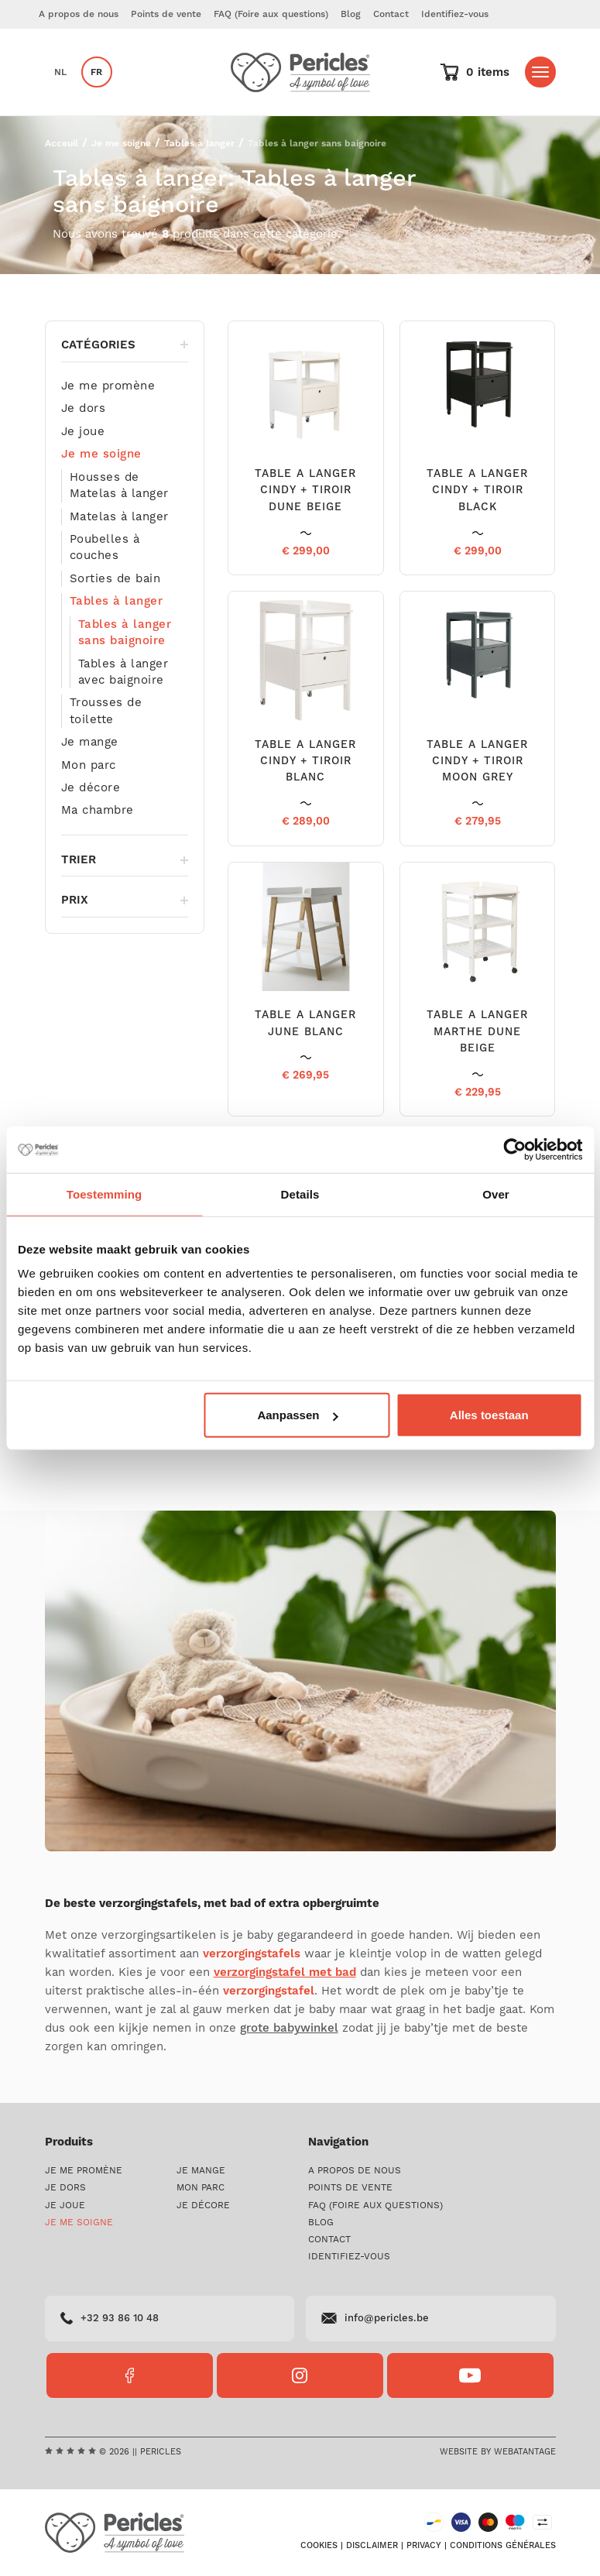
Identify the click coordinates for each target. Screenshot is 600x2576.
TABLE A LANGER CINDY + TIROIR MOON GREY (477, 761)
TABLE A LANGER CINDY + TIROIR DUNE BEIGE (305, 490)
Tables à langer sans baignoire (125, 632)
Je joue (83, 431)
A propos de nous (78, 14)
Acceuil (61, 143)
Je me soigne (121, 143)
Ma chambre (97, 811)
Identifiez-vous (455, 14)
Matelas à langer (119, 516)
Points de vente (166, 14)
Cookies (319, 2545)
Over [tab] (495, 1193)
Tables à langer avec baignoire (123, 672)
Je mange (89, 743)
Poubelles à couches (105, 547)
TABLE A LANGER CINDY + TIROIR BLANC (305, 761)
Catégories (125, 345)
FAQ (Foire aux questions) (271, 14)
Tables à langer (199, 143)
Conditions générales (503, 2545)
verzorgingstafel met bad (285, 1972)
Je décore (91, 787)
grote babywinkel (289, 2028)
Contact (391, 14)
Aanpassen (297, 1415)
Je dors (83, 409)
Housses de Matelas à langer (119, 485)
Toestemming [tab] (104, 1193)
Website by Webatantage (498, 2452)
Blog (351, 14)
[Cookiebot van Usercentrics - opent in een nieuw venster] (514, 1149)
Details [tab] (300, 1193)
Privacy (423, 2545)
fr (96, 72)
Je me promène (108, 386)
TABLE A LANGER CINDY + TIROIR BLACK (477, 490)
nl (60, 72)
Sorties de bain (115, 578)
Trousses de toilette (106, 711)
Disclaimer (372, 2545)
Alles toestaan (489, 1415)
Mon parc (88, 765)
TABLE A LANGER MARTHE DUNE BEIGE (477, 1032)
